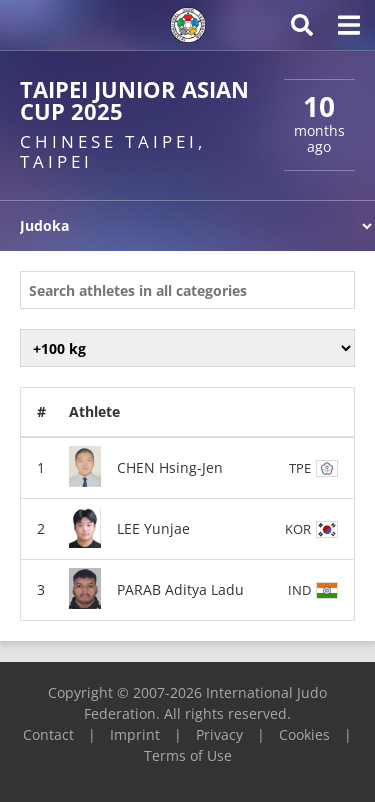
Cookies (304, 734)
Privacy (219, 734)
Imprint (135, 734)
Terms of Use (188, 755)
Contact (48, 734)
